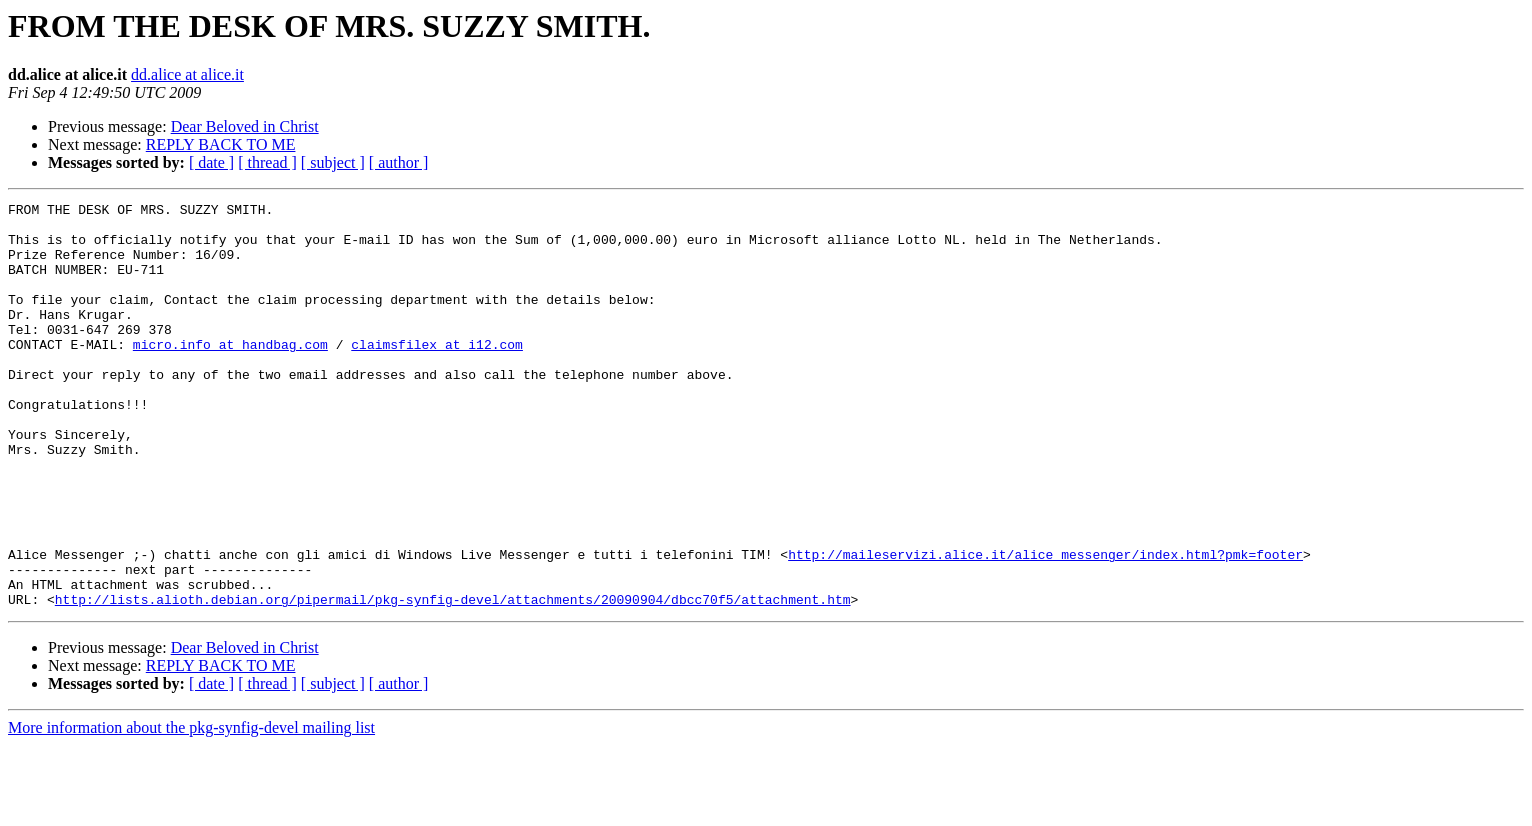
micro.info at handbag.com (230, 374)
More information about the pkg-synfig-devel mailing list (191, 808)
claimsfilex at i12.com (437, 374)
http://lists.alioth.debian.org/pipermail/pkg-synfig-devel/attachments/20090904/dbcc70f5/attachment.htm (453, 680)
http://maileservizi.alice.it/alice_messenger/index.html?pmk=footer (1045, 626)
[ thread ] (267, 162)
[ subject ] (333, 162)
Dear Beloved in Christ (245, 126)
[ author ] (399, 162)
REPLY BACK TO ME (221, 144)
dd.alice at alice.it (187, 74)
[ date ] (211, 162)
